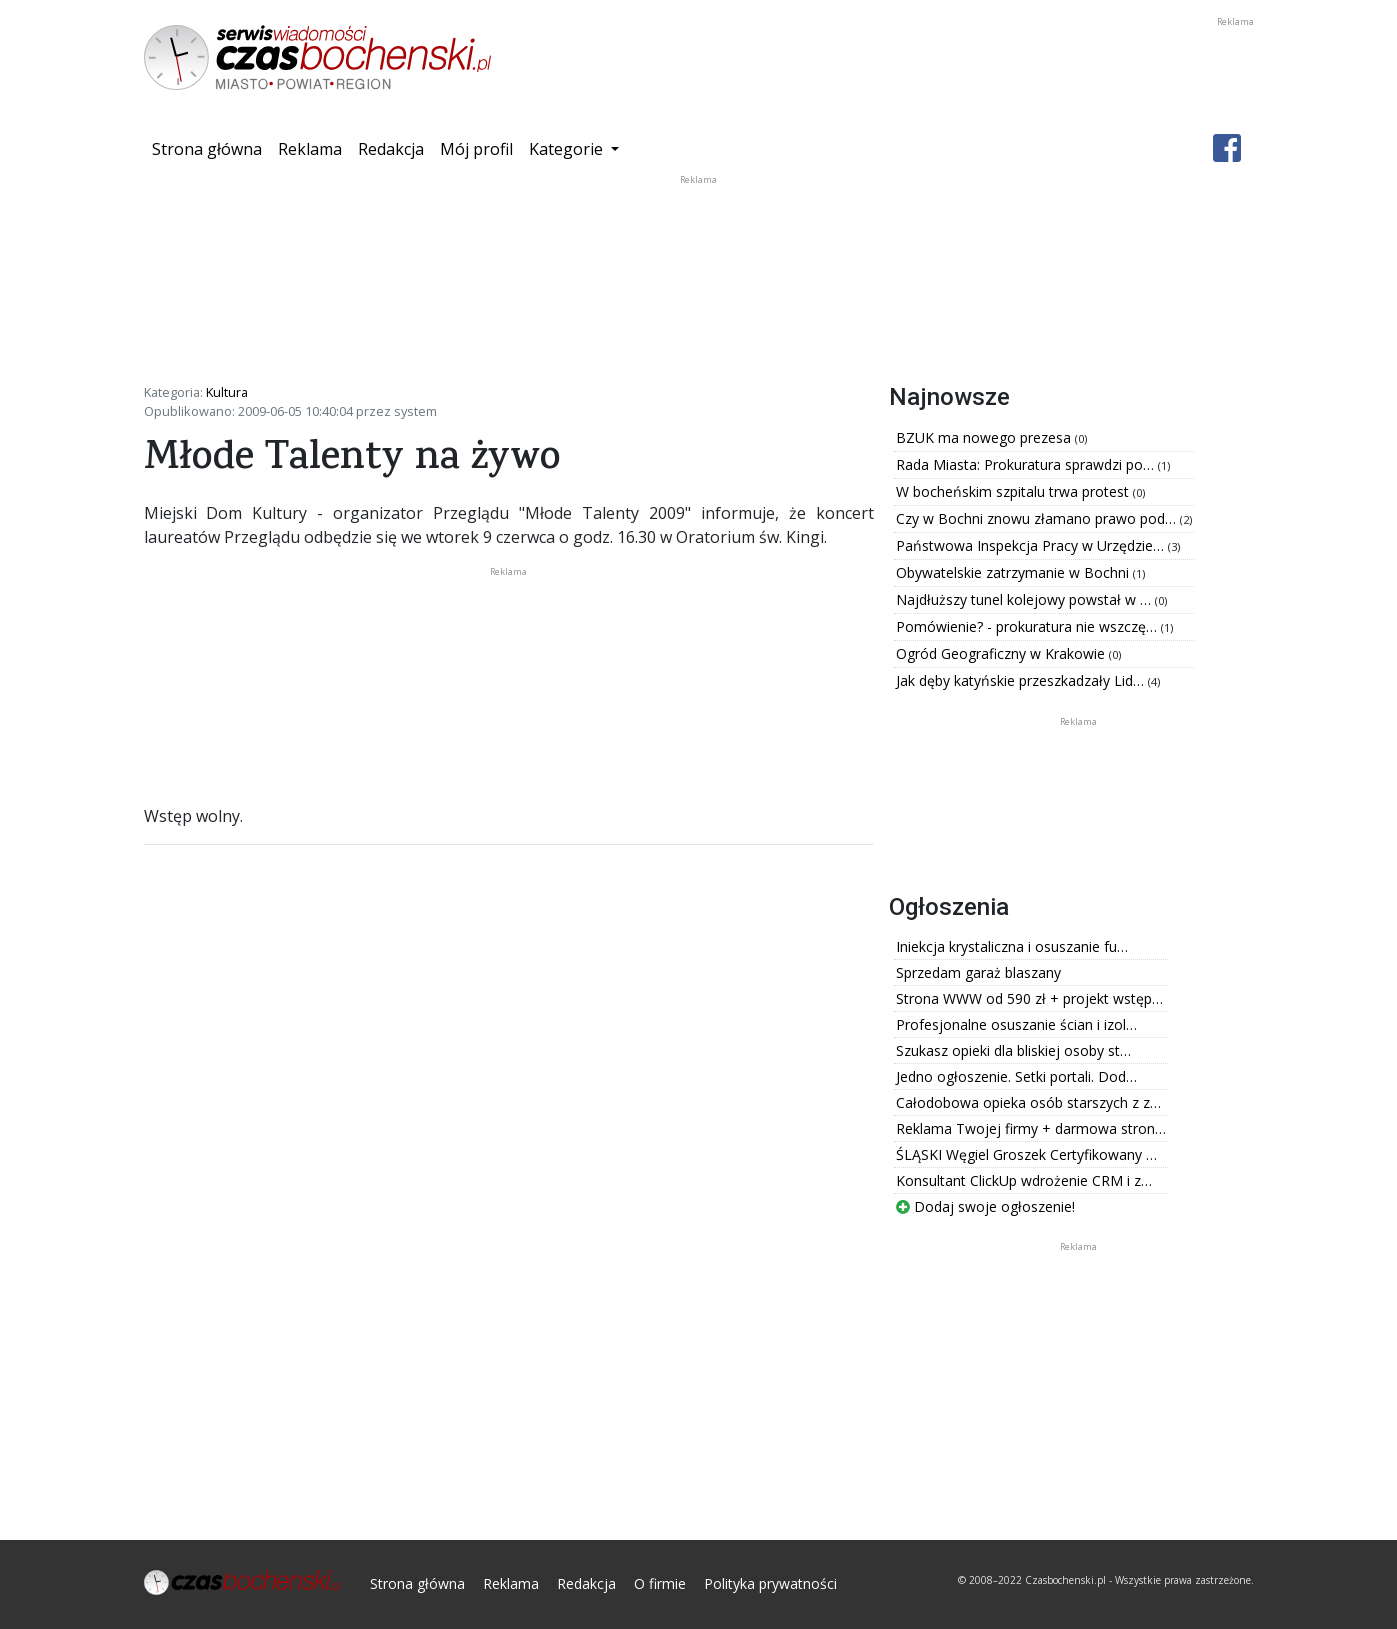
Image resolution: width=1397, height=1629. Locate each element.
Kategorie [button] (568, 149)
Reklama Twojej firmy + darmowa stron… (1031, 1128)
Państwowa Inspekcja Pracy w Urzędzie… (1032, 545)
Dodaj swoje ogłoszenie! (985, 1206)
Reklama (310, 149)
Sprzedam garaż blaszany (978, 972)
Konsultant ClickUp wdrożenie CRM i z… (1024, 1180)
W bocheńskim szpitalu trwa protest (1014, 491)
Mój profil (476, 149)
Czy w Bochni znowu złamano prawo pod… (1038, 518)
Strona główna (211, 148)
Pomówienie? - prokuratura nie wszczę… (1028, 626)
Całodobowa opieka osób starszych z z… (1028, 1102)
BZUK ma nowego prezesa (985, 437)
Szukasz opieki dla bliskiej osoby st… (1013, 1050)
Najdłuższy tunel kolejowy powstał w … (1025, 599)
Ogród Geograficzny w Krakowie (1002, 653)
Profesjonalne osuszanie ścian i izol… (1016, 1024)
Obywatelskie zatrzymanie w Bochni (1014, 572)
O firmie (660, 1583)
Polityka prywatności (770, 1583)
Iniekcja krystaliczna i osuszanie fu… (1012, 946)
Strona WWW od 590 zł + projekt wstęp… (1029, 998)
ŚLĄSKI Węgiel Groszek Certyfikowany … (1026, 1154)
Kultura (227, 392)
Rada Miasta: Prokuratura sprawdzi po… (1027, 464)
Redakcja (391, 149)
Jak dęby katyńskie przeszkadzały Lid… (1022, 680)
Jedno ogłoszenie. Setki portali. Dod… (1016, 1076)
